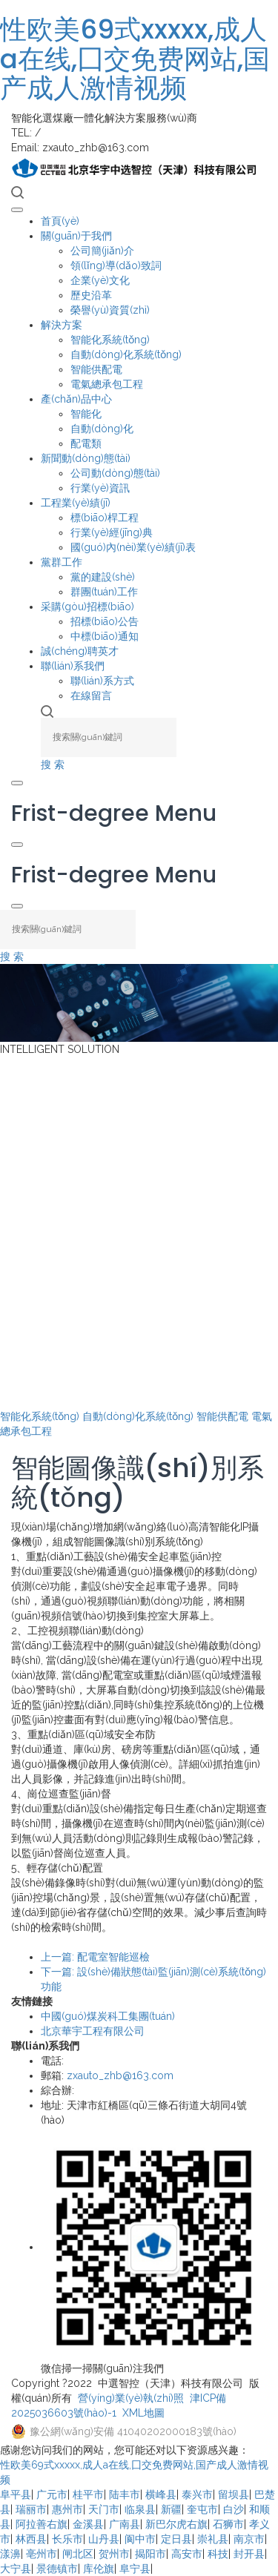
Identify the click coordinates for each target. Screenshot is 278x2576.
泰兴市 (197, 2494)
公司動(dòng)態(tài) (115, 473)
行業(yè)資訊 (100, 488)
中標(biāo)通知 (104, 636)
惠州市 (67, 2509)
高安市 (186, 2554)
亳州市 (41, 2554)
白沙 (233, 2509)
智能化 (86, 414)
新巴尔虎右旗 (176, 2524)
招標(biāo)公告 (104, 621)
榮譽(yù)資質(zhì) (110, 310)
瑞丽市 (31, 2509)
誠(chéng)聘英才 (80, 651)
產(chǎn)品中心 (76, 399)
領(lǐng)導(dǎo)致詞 (116, 265)
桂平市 (88, 2494)
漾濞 (10, 2554)
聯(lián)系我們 (73, 666)
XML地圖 (143, 2413)
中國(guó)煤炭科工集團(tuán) (108, 2016)
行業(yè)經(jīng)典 (111, 532)
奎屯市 (202, 2509)
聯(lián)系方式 (102, 681)
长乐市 (67, 2539)
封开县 (249, 2554)
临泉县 (140, 2509)
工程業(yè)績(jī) (75, 503)
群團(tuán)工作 (104, 592)
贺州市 (114, 2554)
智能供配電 (96, 369)
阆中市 (140, 2539)
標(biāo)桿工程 (104, 518)
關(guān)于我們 (76, 236)
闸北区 (77, 2554)
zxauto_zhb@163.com (120, 2075)
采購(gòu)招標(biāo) (87, 606)
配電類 (86, 443)
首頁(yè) (60, 221)
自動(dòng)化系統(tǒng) (126, 354)
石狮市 (228, 2524)
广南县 (124, 2524)
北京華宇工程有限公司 (93, 2031)
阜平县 (15, 2494)
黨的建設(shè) (102, 577)
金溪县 (88, 2524)
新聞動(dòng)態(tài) (85, 458)
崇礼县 (212, 2539)
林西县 (31, 2539)
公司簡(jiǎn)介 (102, 251)
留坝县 (233, 2494)
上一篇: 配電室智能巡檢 (95, 1957)
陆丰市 (124, 2494)
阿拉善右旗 (41, 2524)
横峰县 (160, 2494)
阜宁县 (134, 2569)
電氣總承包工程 (106, 384)
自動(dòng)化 (101, 429)
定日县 (176, 2539)
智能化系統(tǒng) (110, 340)
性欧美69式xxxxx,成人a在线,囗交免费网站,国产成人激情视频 (135, 58)
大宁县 (15, 2569)
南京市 (249, 2539)
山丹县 (103, 2539)
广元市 (51, 2494)
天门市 (103, 2509)
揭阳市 (150, 2554)
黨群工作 (61, 562)
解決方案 (61, 325)
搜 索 (52, 764)
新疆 (171, 2509)
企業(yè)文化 (100, 280)
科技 (218, 2554)
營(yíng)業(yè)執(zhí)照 (131, 2398)
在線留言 (91, 695)
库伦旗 (98, 2569)
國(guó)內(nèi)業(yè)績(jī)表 (133, 547)
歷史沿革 (91, 295)
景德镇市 (57, 2569)
